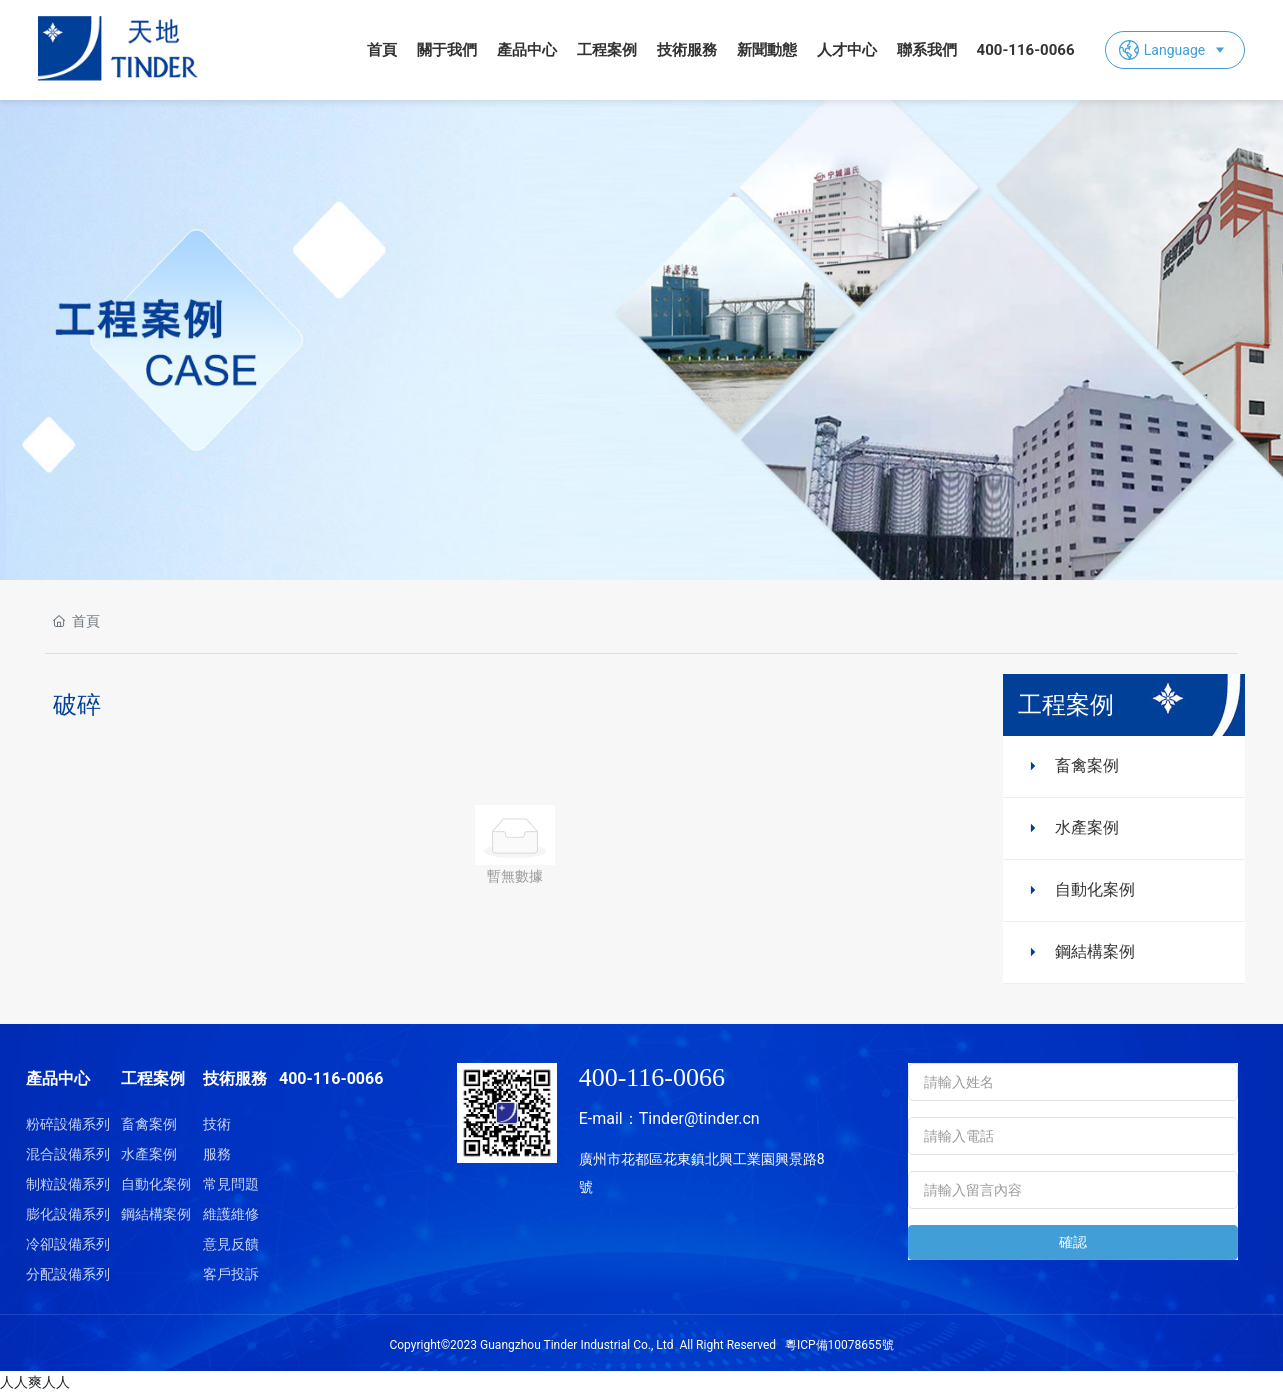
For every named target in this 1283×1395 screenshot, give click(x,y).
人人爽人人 (35, 1382)
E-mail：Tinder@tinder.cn (669, 1118)
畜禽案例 (1087, 765)
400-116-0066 (652, 1077)
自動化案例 (1095, 889)
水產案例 (1087, 827)
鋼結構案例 (1095, 951)
